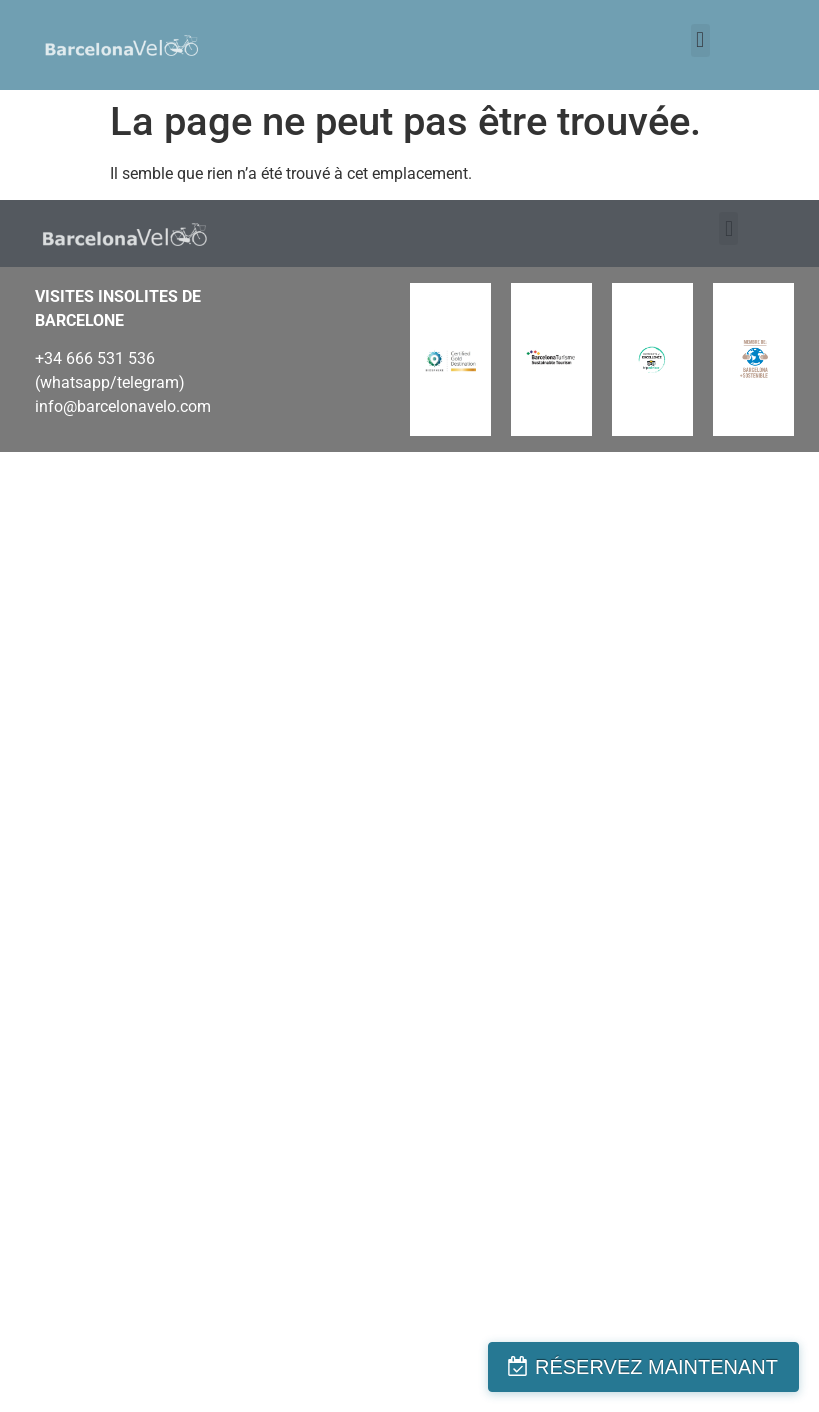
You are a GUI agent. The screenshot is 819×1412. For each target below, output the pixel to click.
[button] (700, 40)
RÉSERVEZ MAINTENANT (656, 1367)
